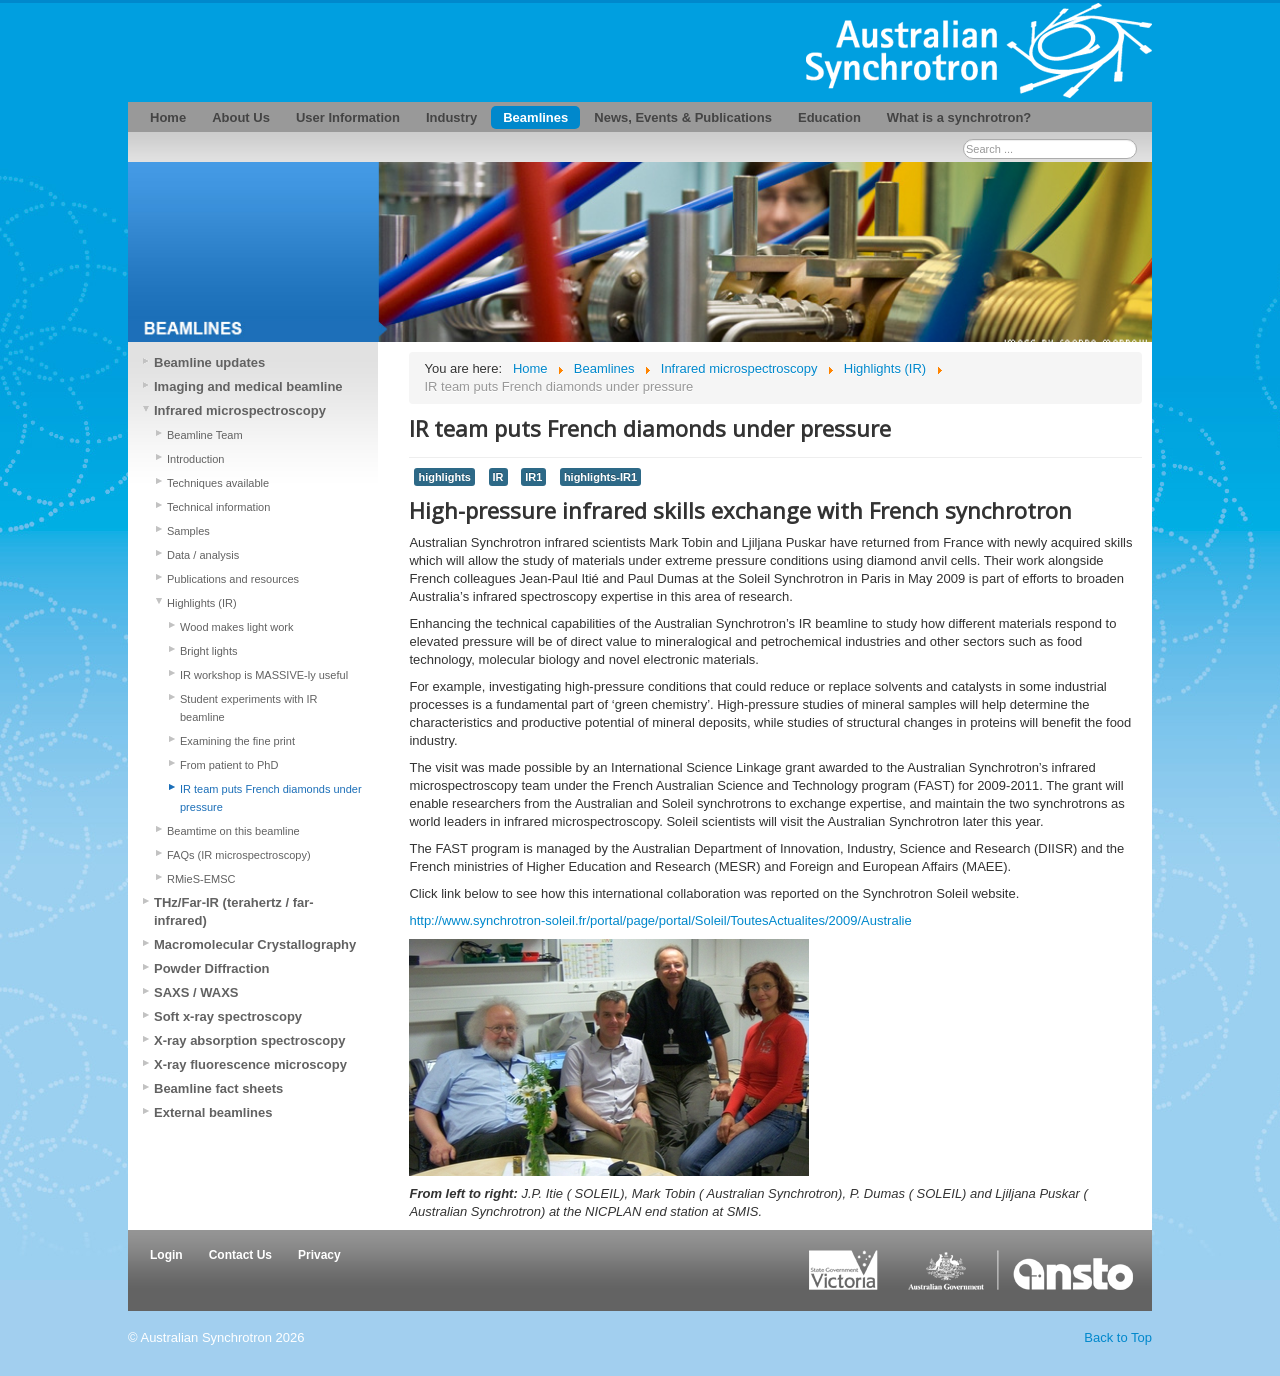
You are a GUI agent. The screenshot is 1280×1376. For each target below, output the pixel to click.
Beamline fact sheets (218, 1088)
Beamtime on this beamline (233, 831)
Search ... (963, 139)
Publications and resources (233, 579)
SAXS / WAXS (196, 992)
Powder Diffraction (212, 968)
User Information (348, 117)
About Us (241, 117)
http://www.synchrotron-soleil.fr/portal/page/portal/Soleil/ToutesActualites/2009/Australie (660, 920)
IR (498, 477)
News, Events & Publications (683, 117)
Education (829, 117)
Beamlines (535, 117)
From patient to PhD (229, 765)
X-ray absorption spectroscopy (249, 1040)
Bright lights (208, 651)
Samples (188, 531)
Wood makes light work (237, 627)
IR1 (533, 477)
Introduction (195, 459)
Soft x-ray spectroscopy (228, 1016)
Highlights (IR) (202, 603)
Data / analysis (203, 555)
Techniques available (218, 483)
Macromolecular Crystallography (255, 944)
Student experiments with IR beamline (249, 708)
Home (168, 117)
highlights (444, 477)
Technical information (218, 507)
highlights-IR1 (600, 477)
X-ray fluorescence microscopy (250, 1064)
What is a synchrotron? (959, 117)
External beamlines (213, 1112)
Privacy (319, 1255)
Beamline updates (209, 362)
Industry (451, 117)
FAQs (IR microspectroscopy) (239, 855)
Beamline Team (205, 435)
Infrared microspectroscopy (240, 410)
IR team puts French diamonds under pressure (271, 798)
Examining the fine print (237, 741)
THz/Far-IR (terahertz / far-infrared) (234, 911)
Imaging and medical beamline (248, 386)
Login (166, 1255)
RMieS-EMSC (201, 879)
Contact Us (240, 1255)
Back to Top (1118, 1337)
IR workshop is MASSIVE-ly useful (264, 675)
